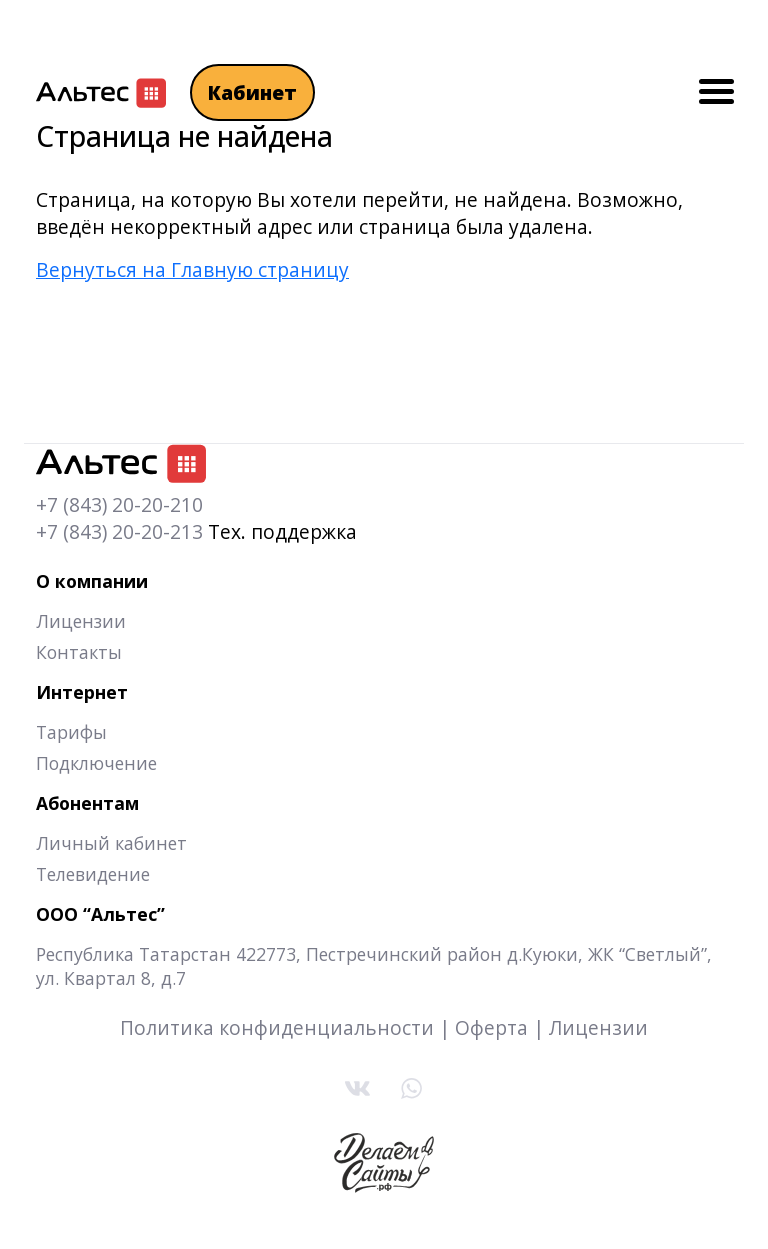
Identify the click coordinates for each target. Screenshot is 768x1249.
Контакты (79, 652)
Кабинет (252, 92)
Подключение (96, 763)
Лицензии (81, 621)
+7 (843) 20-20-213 (119, 531)
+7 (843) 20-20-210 (119, 504)
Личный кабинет (111, 843)
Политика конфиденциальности (277, 1027)
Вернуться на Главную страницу (192, 269)
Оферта (491, 1027)
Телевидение (93, 874)
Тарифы (71, 732)
